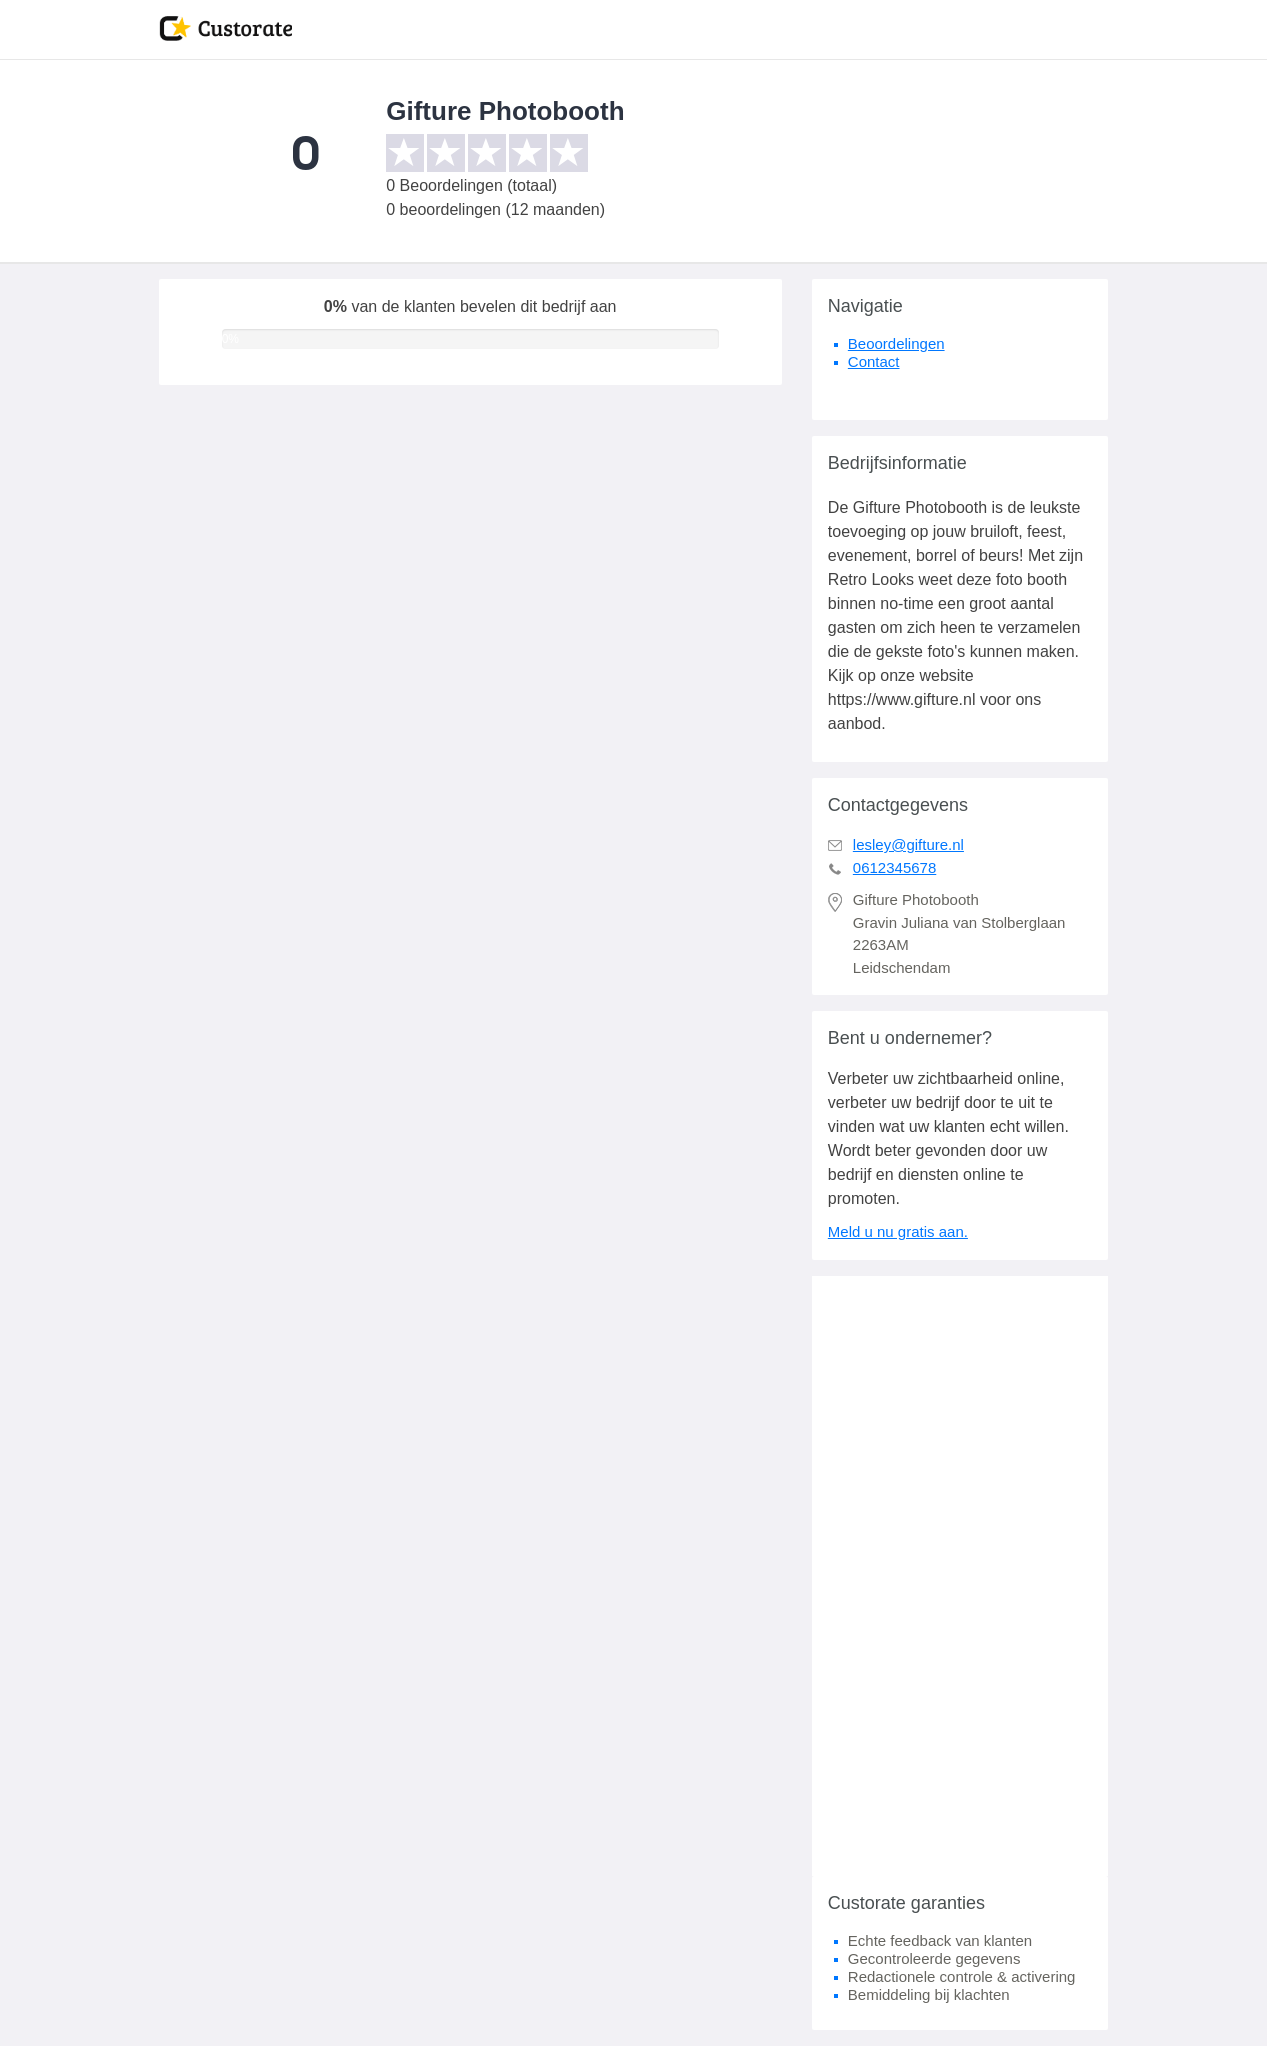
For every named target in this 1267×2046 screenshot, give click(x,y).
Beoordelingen (896, 343)
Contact (874, 361)
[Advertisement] (960, 1576)
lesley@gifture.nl (908, 844)
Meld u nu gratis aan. (898, 1231)
